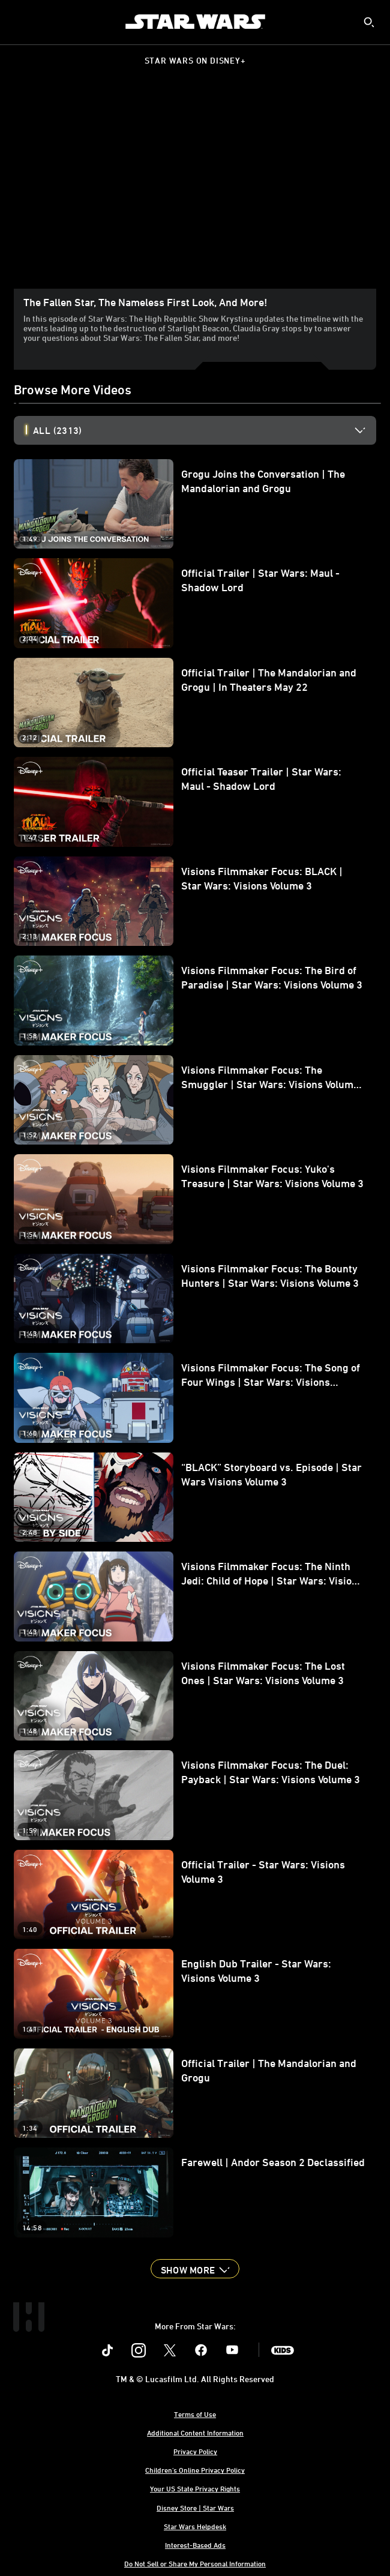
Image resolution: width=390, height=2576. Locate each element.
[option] (204, 430)
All (57, 430)
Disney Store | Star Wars (195, 2507)
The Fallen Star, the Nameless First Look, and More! (145, 302)
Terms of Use (195, 2414)
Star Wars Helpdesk (195, 2526)
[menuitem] (19, 21)
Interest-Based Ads (195, 2545)
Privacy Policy (195, 2451)
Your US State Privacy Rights (195, 2488)
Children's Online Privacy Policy (195, 2470)
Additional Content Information (195, 2432)
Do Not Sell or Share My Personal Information (195, 2563)
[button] (195, 2268)
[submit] (369, 22)
